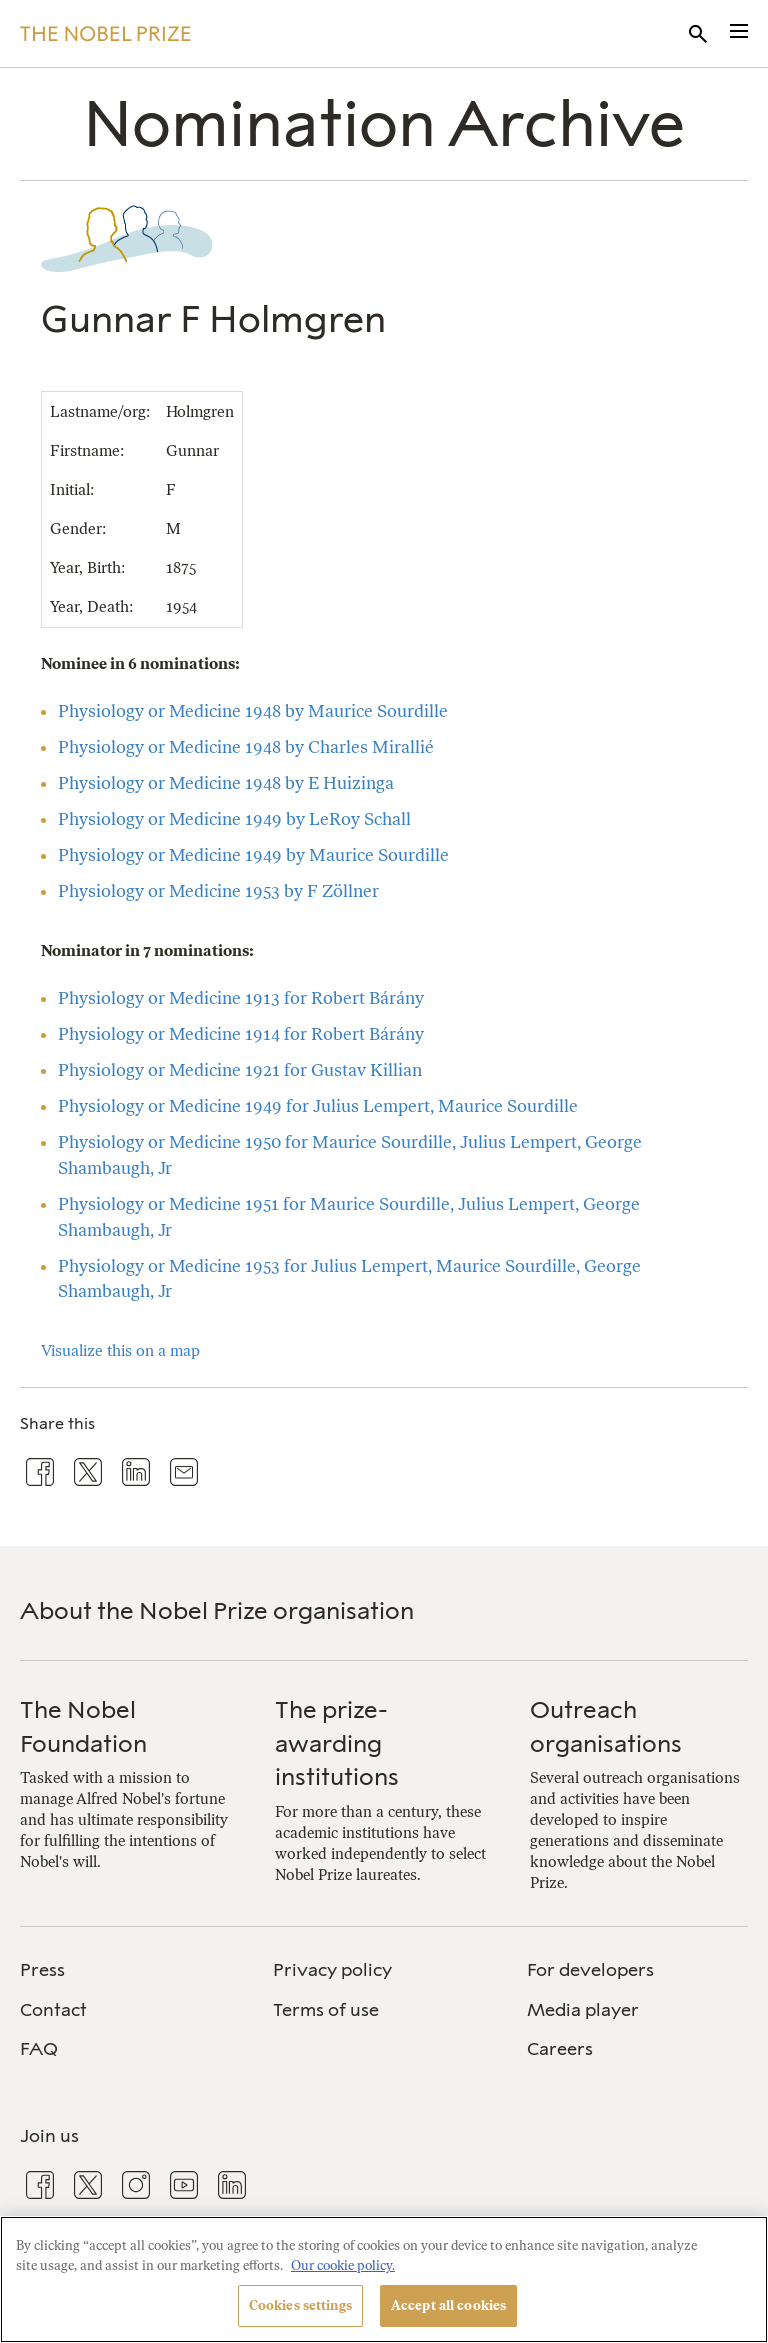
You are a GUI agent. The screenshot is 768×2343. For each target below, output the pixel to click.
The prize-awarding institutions (337, 1743)
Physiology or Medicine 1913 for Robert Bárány (241, 998)
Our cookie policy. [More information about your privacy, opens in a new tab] (343, 2265)
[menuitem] (130, 1970)
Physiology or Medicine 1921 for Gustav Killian (240, 1070)
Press (42, 1970)
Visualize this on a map (120, 1350)
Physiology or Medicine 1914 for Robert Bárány (241, 1034)
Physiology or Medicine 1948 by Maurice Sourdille (253, 711)
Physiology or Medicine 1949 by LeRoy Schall (234, 819)
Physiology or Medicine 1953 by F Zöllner (218, 891)
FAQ (39, 2049)
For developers (590, 1970)
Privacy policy (332, 1970)
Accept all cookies (448, 2305)
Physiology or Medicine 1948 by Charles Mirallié (246, 747)
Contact (53, 2010)
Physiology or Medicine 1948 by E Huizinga (226, 783)
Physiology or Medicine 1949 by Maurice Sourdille (253, 855)
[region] (384, 2279)
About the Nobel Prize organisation (217, 1610)
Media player (583, 2010)
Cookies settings (300, 2305)
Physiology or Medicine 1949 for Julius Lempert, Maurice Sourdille (318, 1106)
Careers (560, 2049)
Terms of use (326, 2010)
